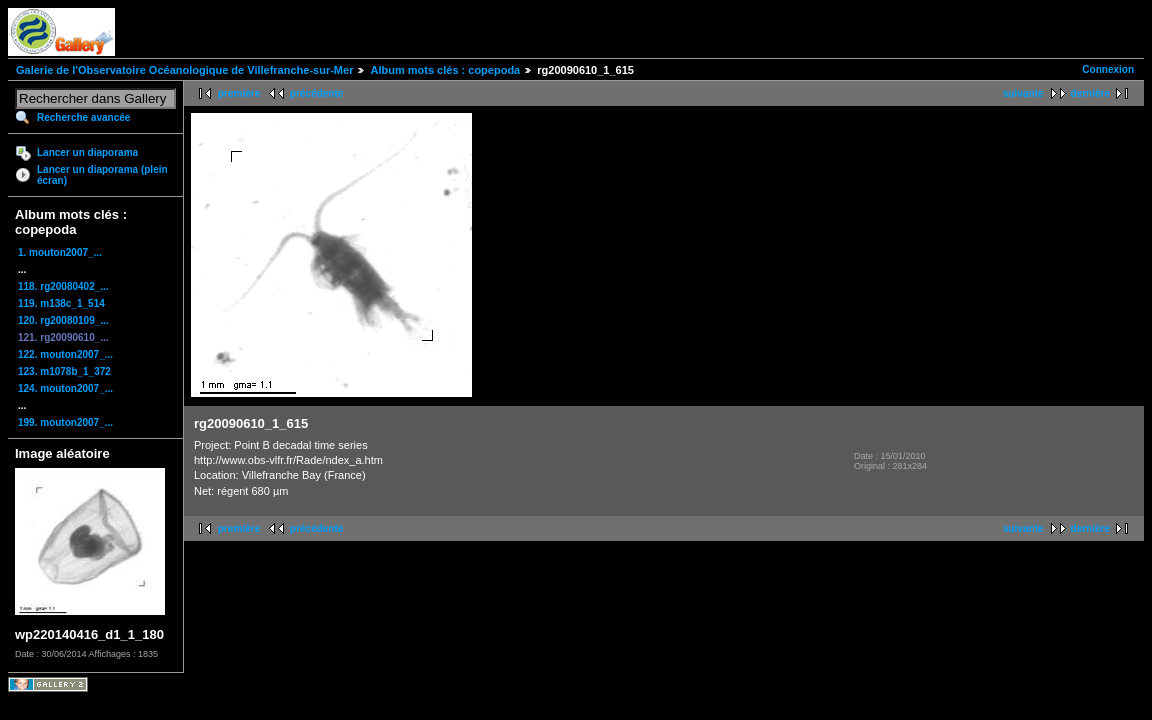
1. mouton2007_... (60, 252)
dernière (1090, 93)
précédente (316, 93)
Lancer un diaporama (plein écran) (102, 175)
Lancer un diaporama (87, 152)
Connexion (1108, 69)
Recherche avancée (83, 117)
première (239, 93)
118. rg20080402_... (63, 286)
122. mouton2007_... (65, 354)
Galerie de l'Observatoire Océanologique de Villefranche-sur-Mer (184, 70)
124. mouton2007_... (65, 388)
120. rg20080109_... (63, 320)
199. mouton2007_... (65, 422)
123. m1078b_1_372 (64, 371)
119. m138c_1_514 (61, 303)
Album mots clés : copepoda (445, 70)
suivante (1023, 93)
